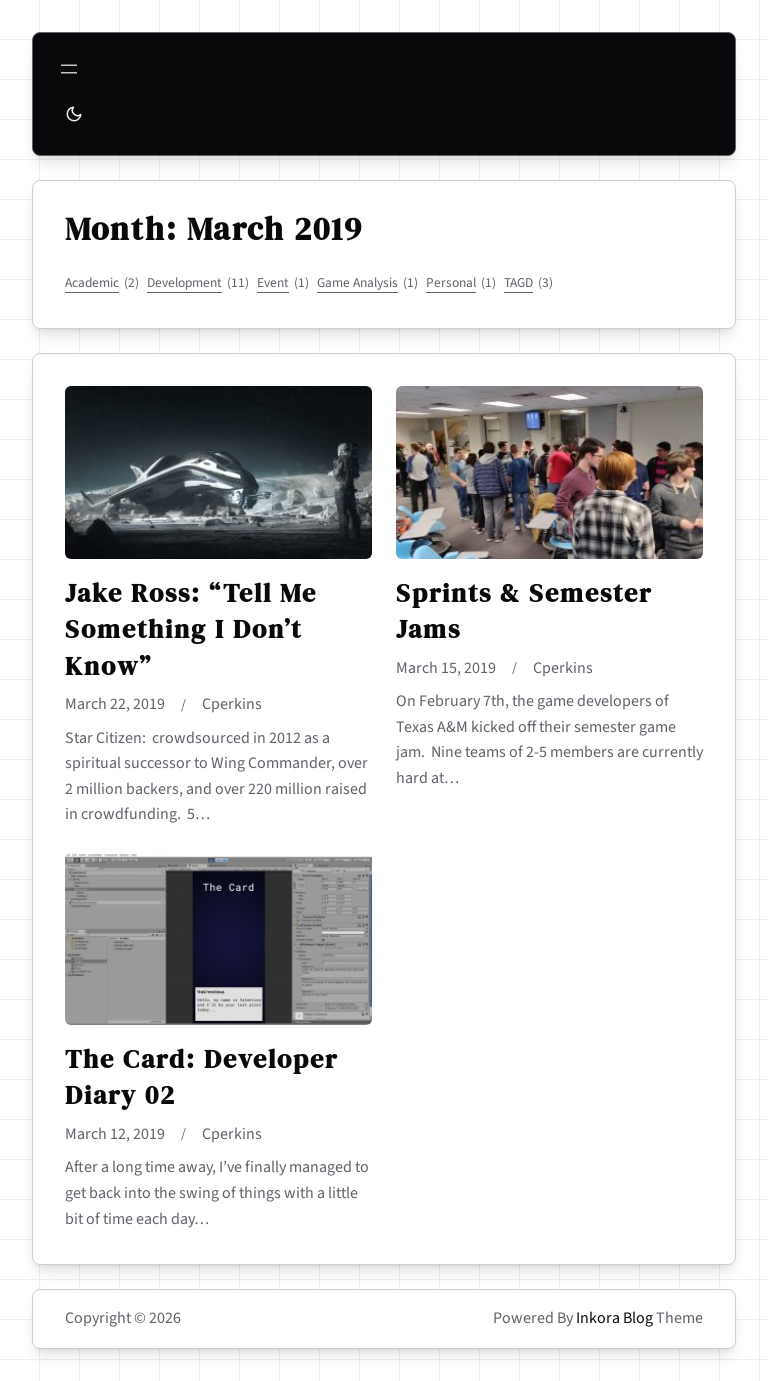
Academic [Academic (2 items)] (102, 283)
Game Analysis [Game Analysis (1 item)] (367, 283)
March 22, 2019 (115, 704)
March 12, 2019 (115, 1134)
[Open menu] (69, 69)
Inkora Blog (614, 1318)
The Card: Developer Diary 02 (201, 1077)
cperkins (232, 704)
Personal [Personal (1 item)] (461, 283)
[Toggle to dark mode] (74, 114)
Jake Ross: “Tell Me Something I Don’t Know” (191, 629)
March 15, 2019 (446, 668)
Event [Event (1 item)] (283, 283)
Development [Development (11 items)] (198, 283)
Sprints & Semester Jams (524, 611)
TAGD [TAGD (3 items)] (528, 283)
